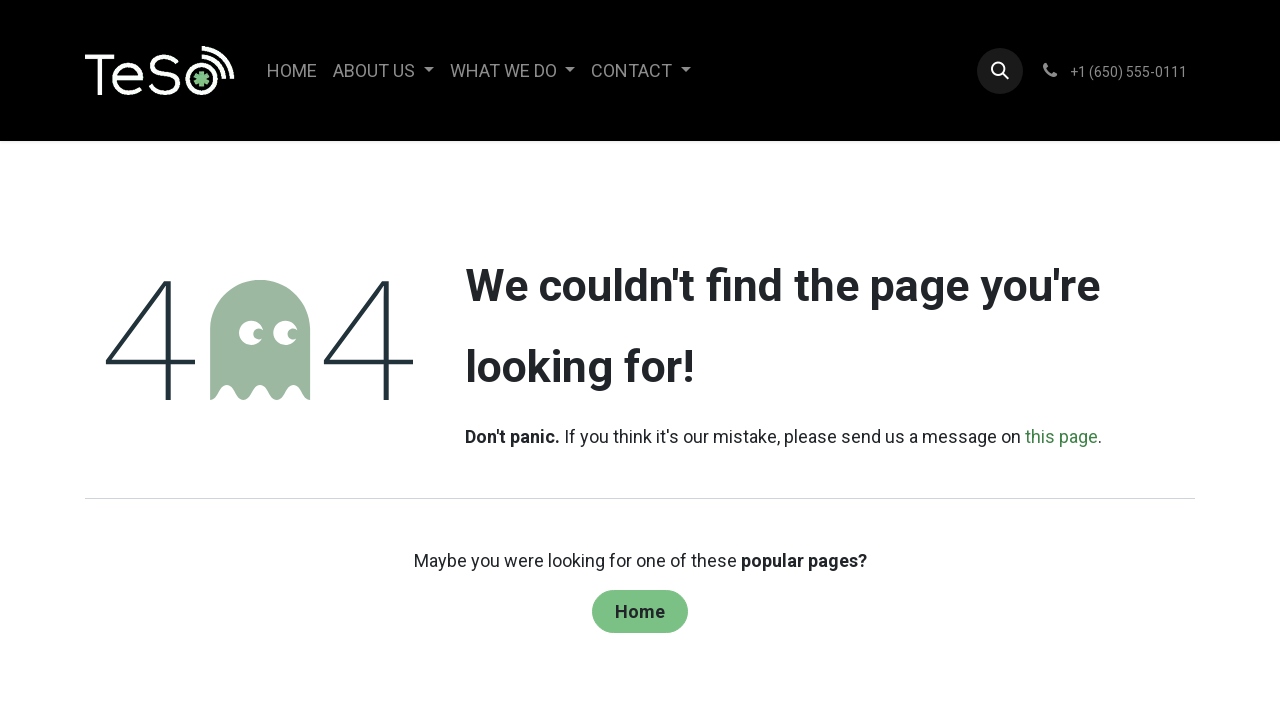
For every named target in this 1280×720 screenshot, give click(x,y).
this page (1061, 436)
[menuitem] (292, 70)
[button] (1000, 71)
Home (640, 611)
